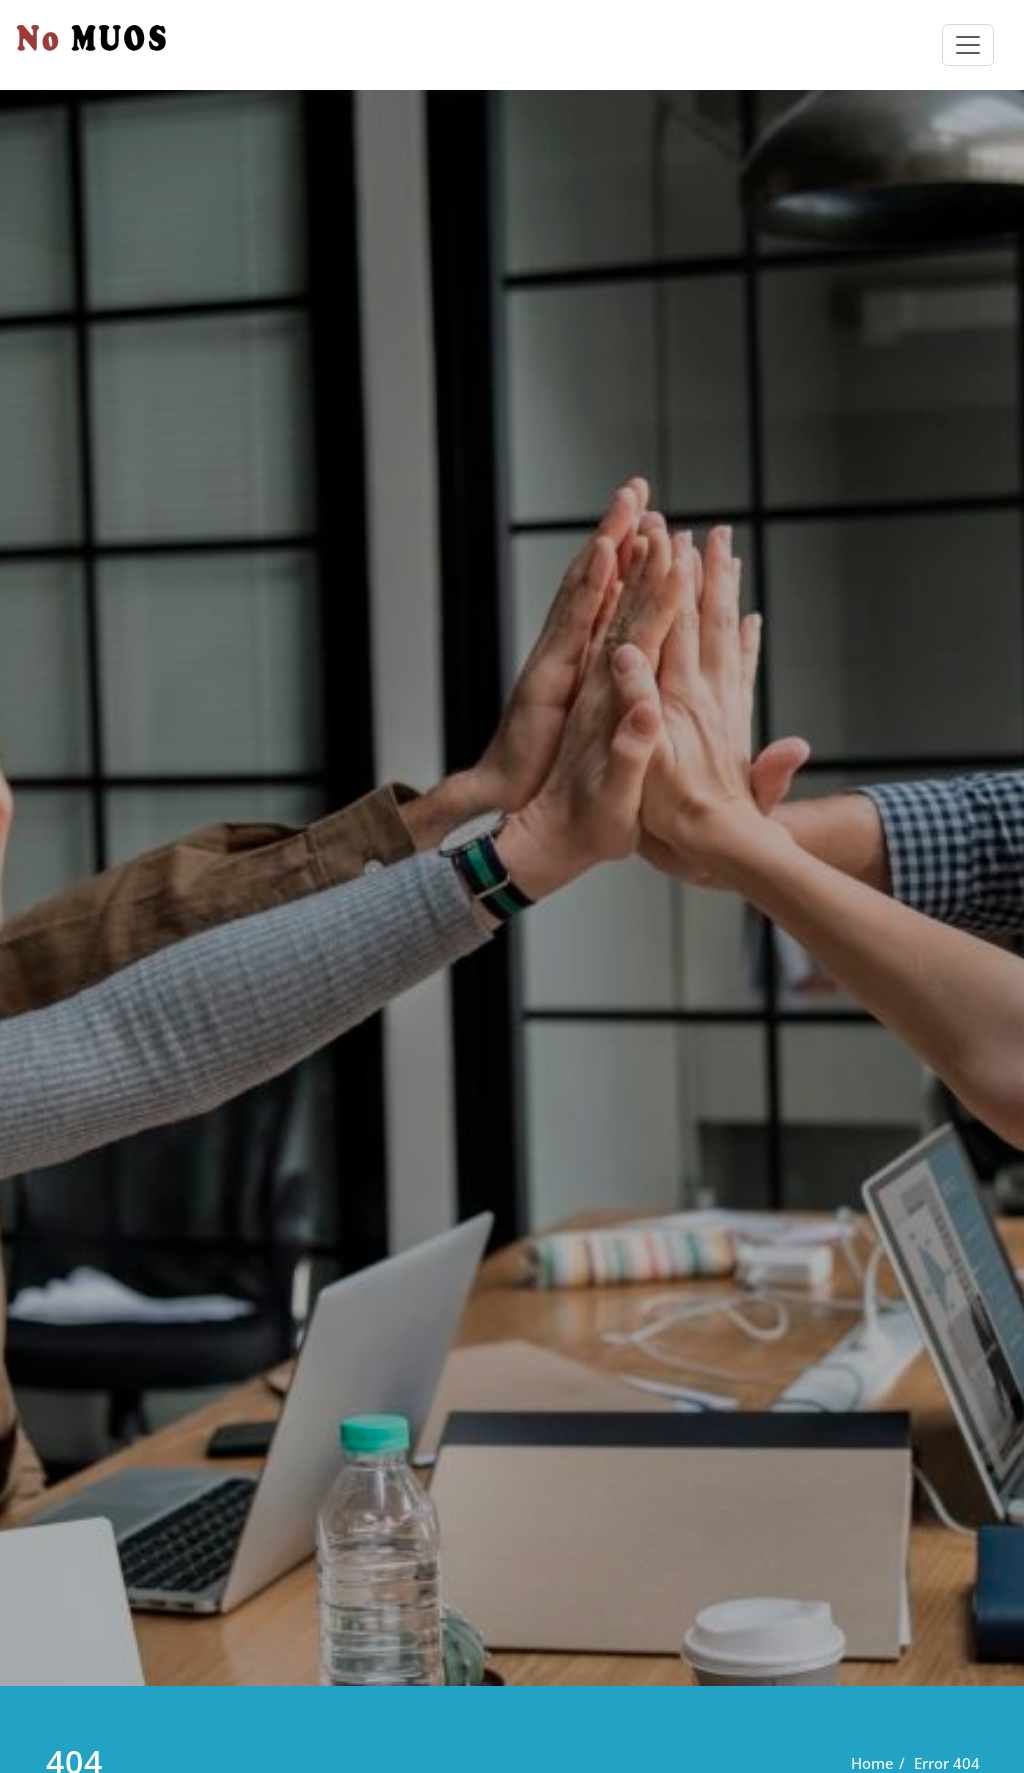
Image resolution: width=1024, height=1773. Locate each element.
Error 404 (947, 1763)
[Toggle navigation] (968, 45)
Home (872, 1763)
